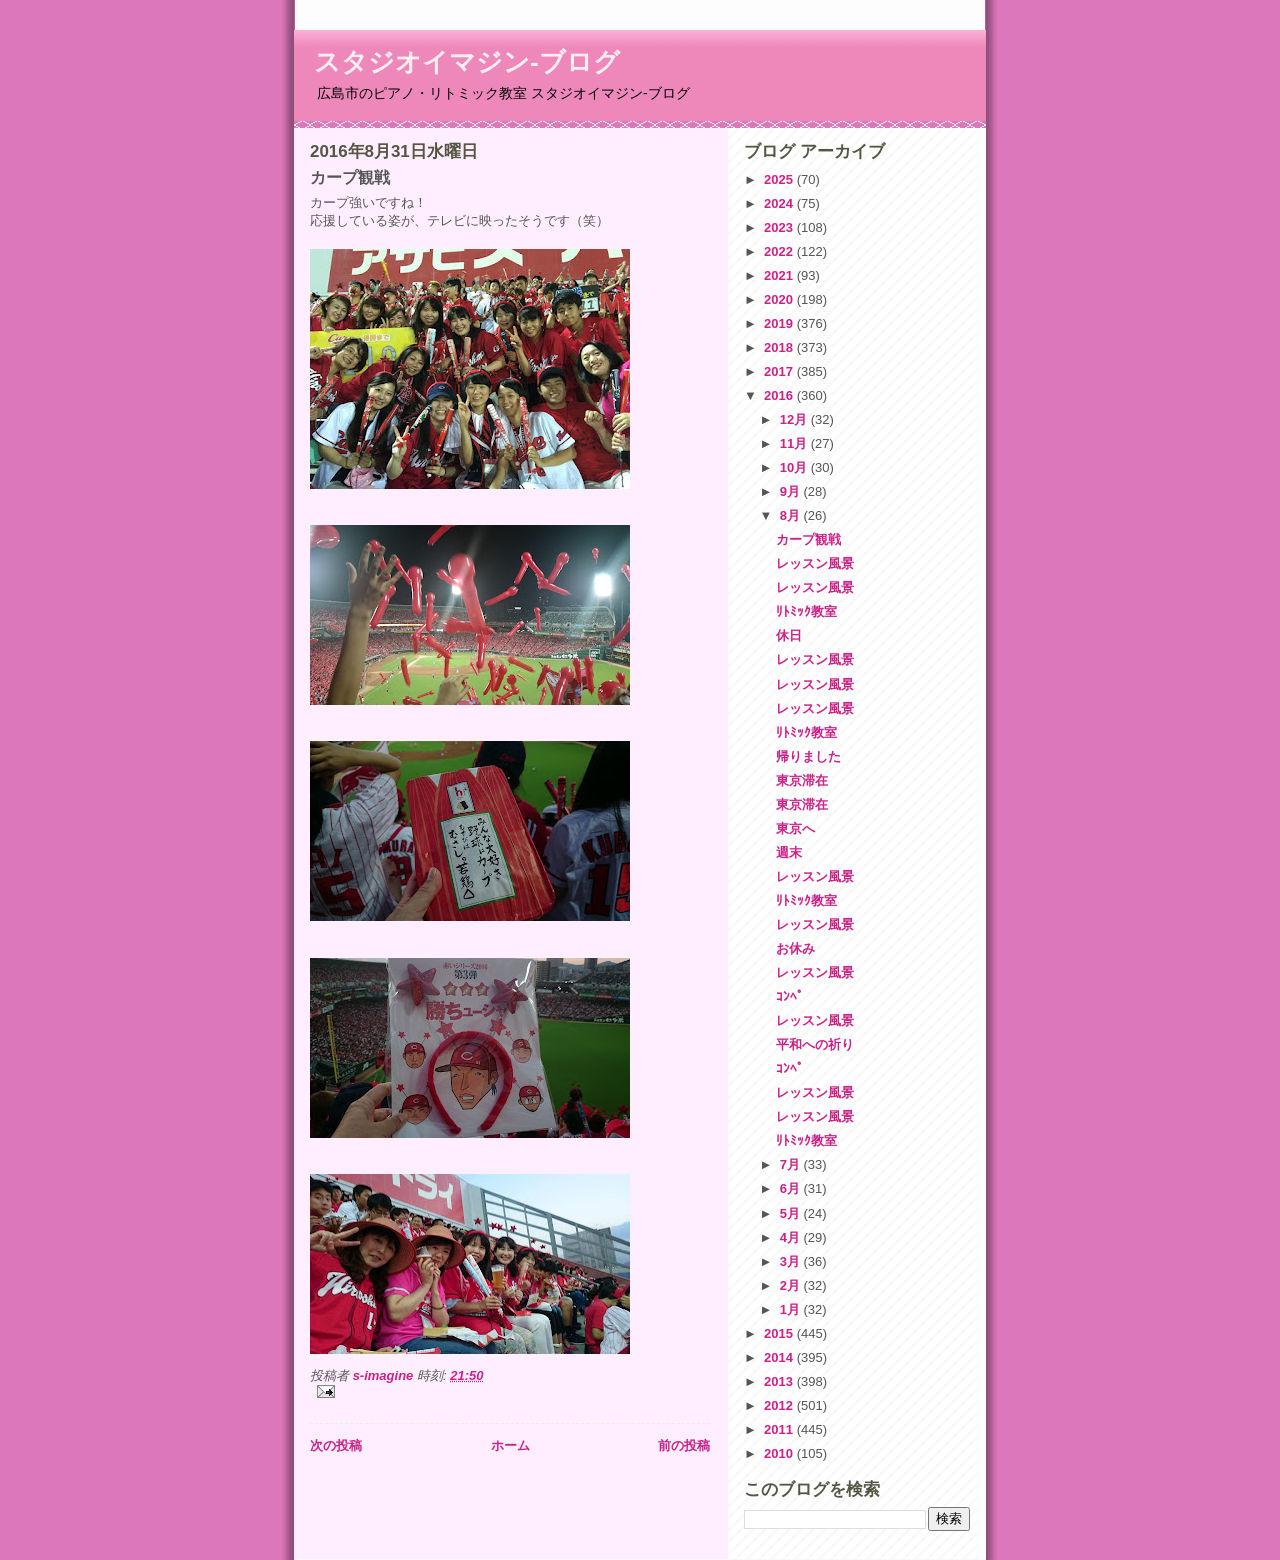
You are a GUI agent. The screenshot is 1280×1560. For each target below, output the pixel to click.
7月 (792, 1164)
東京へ (795, 828)
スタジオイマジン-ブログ (467, 62)
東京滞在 (802, 780)
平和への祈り (815, 1044)
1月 (792, 1309)
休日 (789, 635)
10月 (795, 467)
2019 (780, 323)
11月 (795, 443)
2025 (780, 179)
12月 (795, 419)
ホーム (510, 1445)
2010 (780, 1453)
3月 (792, 1261)
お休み (795, 948)
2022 (780, 251)
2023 (780, 227)
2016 (780, 395)
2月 (792, 1285)
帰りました (808, 756)
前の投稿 (684, 1445)
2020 (780, 299)
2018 (780, 347)
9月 (792, 491)
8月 (792, 515)
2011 (780, 1429)
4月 (792, 1237)
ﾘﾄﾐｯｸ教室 (806, 611)
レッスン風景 (815, 563)
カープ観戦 (808, 539)
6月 (792, 1188)
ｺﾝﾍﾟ (790, 996)
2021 (780, 275)
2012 (780, 1405)
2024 (780, 203)
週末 (789, 852)
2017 (780, 371)
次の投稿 (336, 1445)
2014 (780, 1357)
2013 (780, 1381)
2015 (780, 1333)
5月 (792, 1213)
